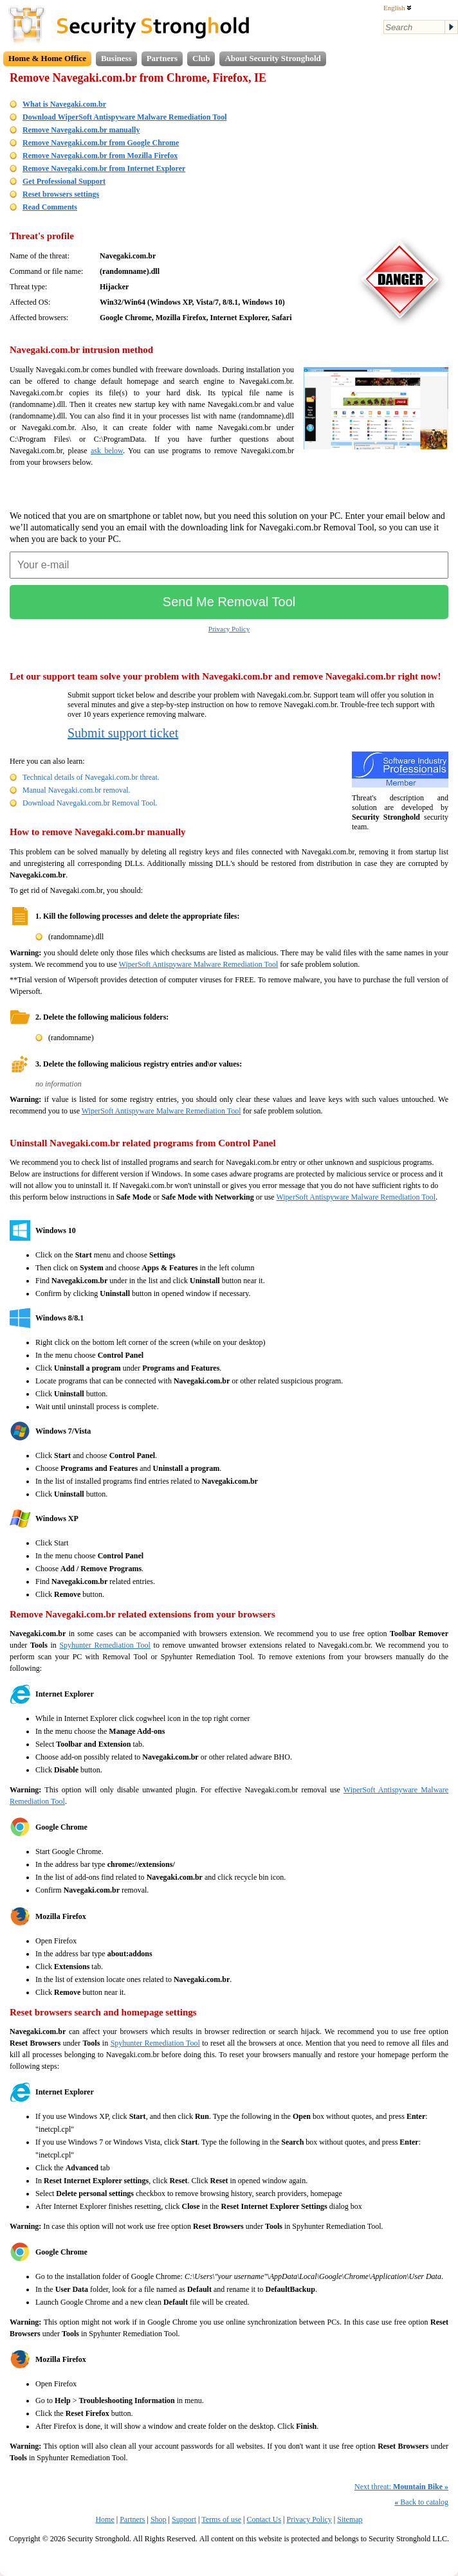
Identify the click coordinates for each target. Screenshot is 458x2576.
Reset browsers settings (61, 194)
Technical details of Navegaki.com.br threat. (91, 777)
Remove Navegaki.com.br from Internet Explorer (104, 168)
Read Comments (50, 207)
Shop (159, 2519)
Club (201, 58)
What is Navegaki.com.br (64, 104)
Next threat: (401, 2486)
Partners (162, 58)
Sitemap (349, 2519)
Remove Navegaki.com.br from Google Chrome (101, 142)
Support (184, 2519)
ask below (107, 450)
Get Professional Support (64, 181)
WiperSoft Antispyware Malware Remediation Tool (199, 964)
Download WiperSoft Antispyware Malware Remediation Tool (124, 117)
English (397, 8)
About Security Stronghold (272, 58)
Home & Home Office (47, 58)
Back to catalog (421, 2502)
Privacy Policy (229, 629)
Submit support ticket (123, 733)
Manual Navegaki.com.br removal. (77, 790)
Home (104, 2519)
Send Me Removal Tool (229, 602)
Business (116, 58)
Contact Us (263, 2519)
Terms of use (221, 2519)
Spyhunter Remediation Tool (105, 1645)
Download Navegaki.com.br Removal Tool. (90, 802)
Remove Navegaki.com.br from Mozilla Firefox (100, 155)
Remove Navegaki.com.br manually (81, 129)
